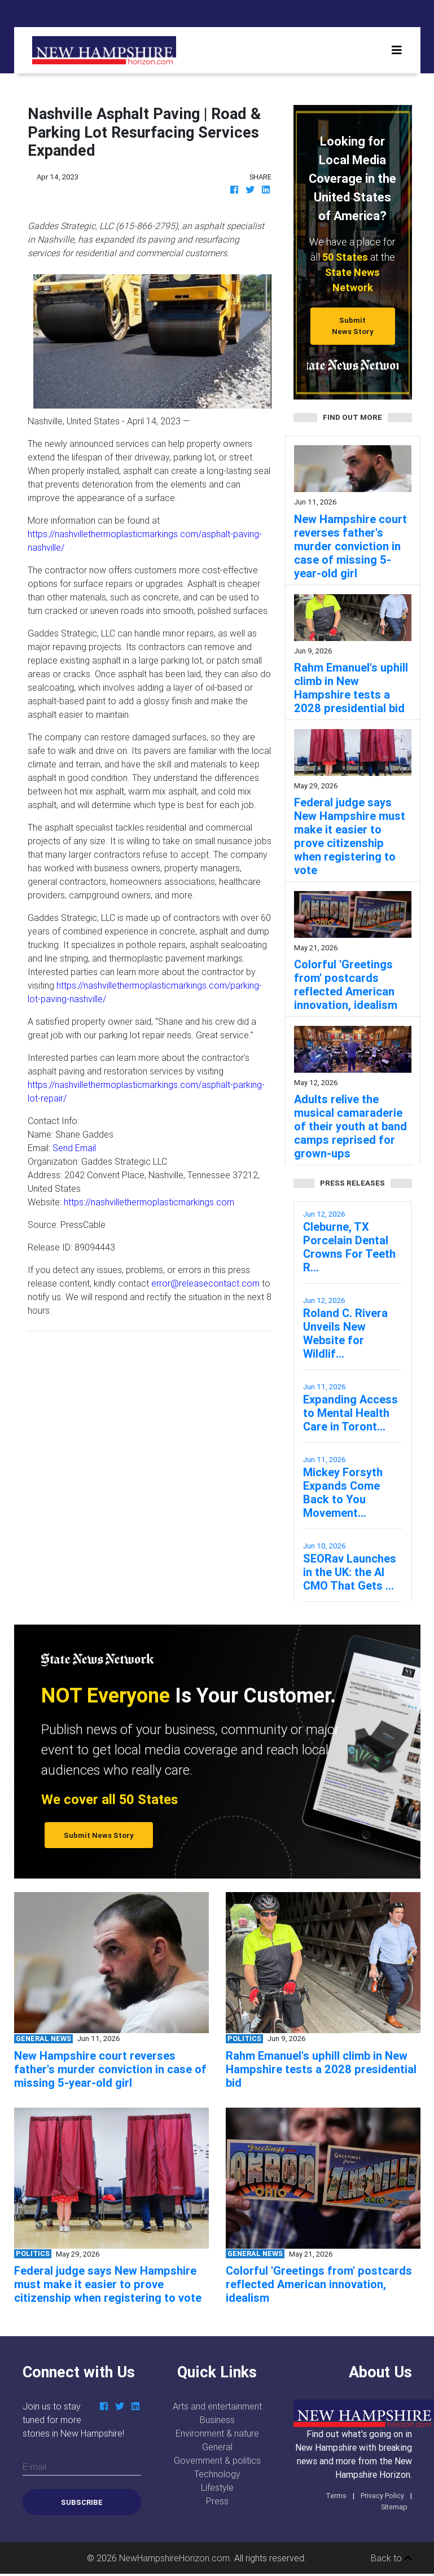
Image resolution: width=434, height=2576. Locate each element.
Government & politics (217, 2460)
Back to (391, 2558)
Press (217, 2501)
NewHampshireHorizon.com (174, 2558)
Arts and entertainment (217, 2406)
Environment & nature (217, 2433)
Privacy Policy (382, 2495)
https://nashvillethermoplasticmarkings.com (149, 1202)
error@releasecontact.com (205, 1283)
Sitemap (394, 2507)
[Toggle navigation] (396, 50)
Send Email (74, 1147)
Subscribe (82, 2502)
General (217, 2446)
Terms (336, 2495)
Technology (217, 2474)
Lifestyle (217, 2487)
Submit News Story (353, 325)
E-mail (34, 2466)
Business (217, 2419)
